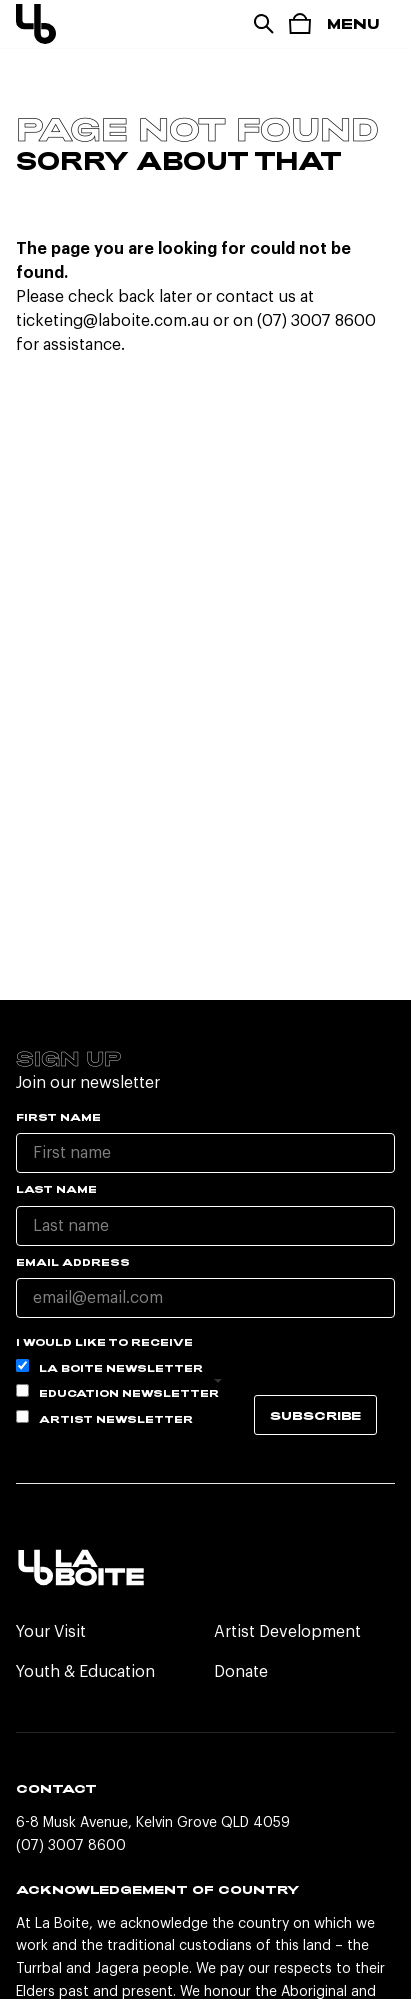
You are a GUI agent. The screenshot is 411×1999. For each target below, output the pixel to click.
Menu (353, 23)
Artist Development (287, 1632)
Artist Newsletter (104, 1417)
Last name (56, 1189)
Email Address (73, 1262)
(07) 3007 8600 (71, 1846)
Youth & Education (85, 1672)
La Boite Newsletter (109, 1366)
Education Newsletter (117, 1391)
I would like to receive (104, 1342)
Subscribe (315, 1415)
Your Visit (51, 1632)
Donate (241, 1672)
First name (58, 1117)
